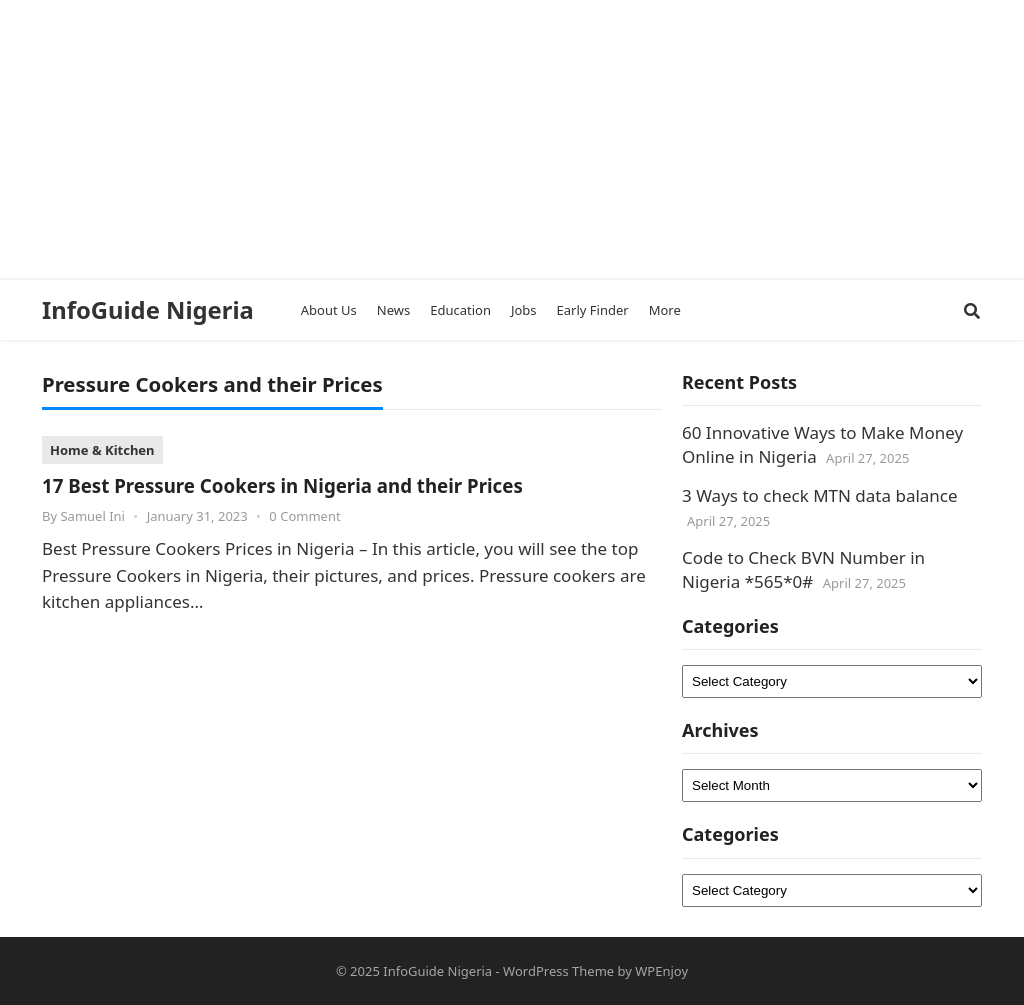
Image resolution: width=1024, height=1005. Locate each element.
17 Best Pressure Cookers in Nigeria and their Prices (282, 485)
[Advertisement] (504, 140)
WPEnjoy (661, 971)
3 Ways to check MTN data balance (820, 495)
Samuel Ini (92, 516)
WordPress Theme (558, 971)
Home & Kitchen (102, 450)
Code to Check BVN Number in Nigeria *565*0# (803, 569)
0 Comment (304, 516)
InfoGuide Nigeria (148, 310)
